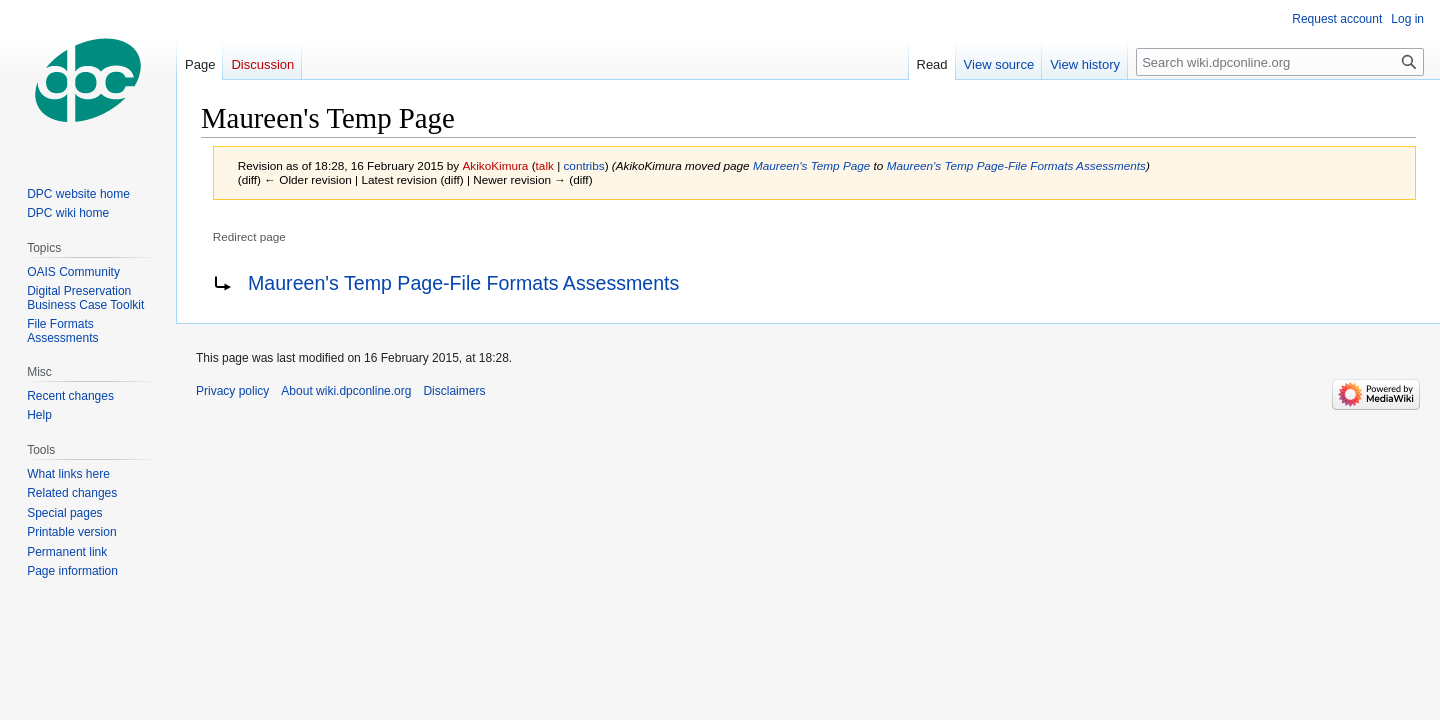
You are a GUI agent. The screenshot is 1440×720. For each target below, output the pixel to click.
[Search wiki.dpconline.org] (1280, 62)
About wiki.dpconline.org (346, 391)
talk (545, 165)
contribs (583, 165)
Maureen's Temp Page (811, 165)
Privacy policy (232, 391)
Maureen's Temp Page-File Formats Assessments (1016, 165)
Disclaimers (454, 391)
